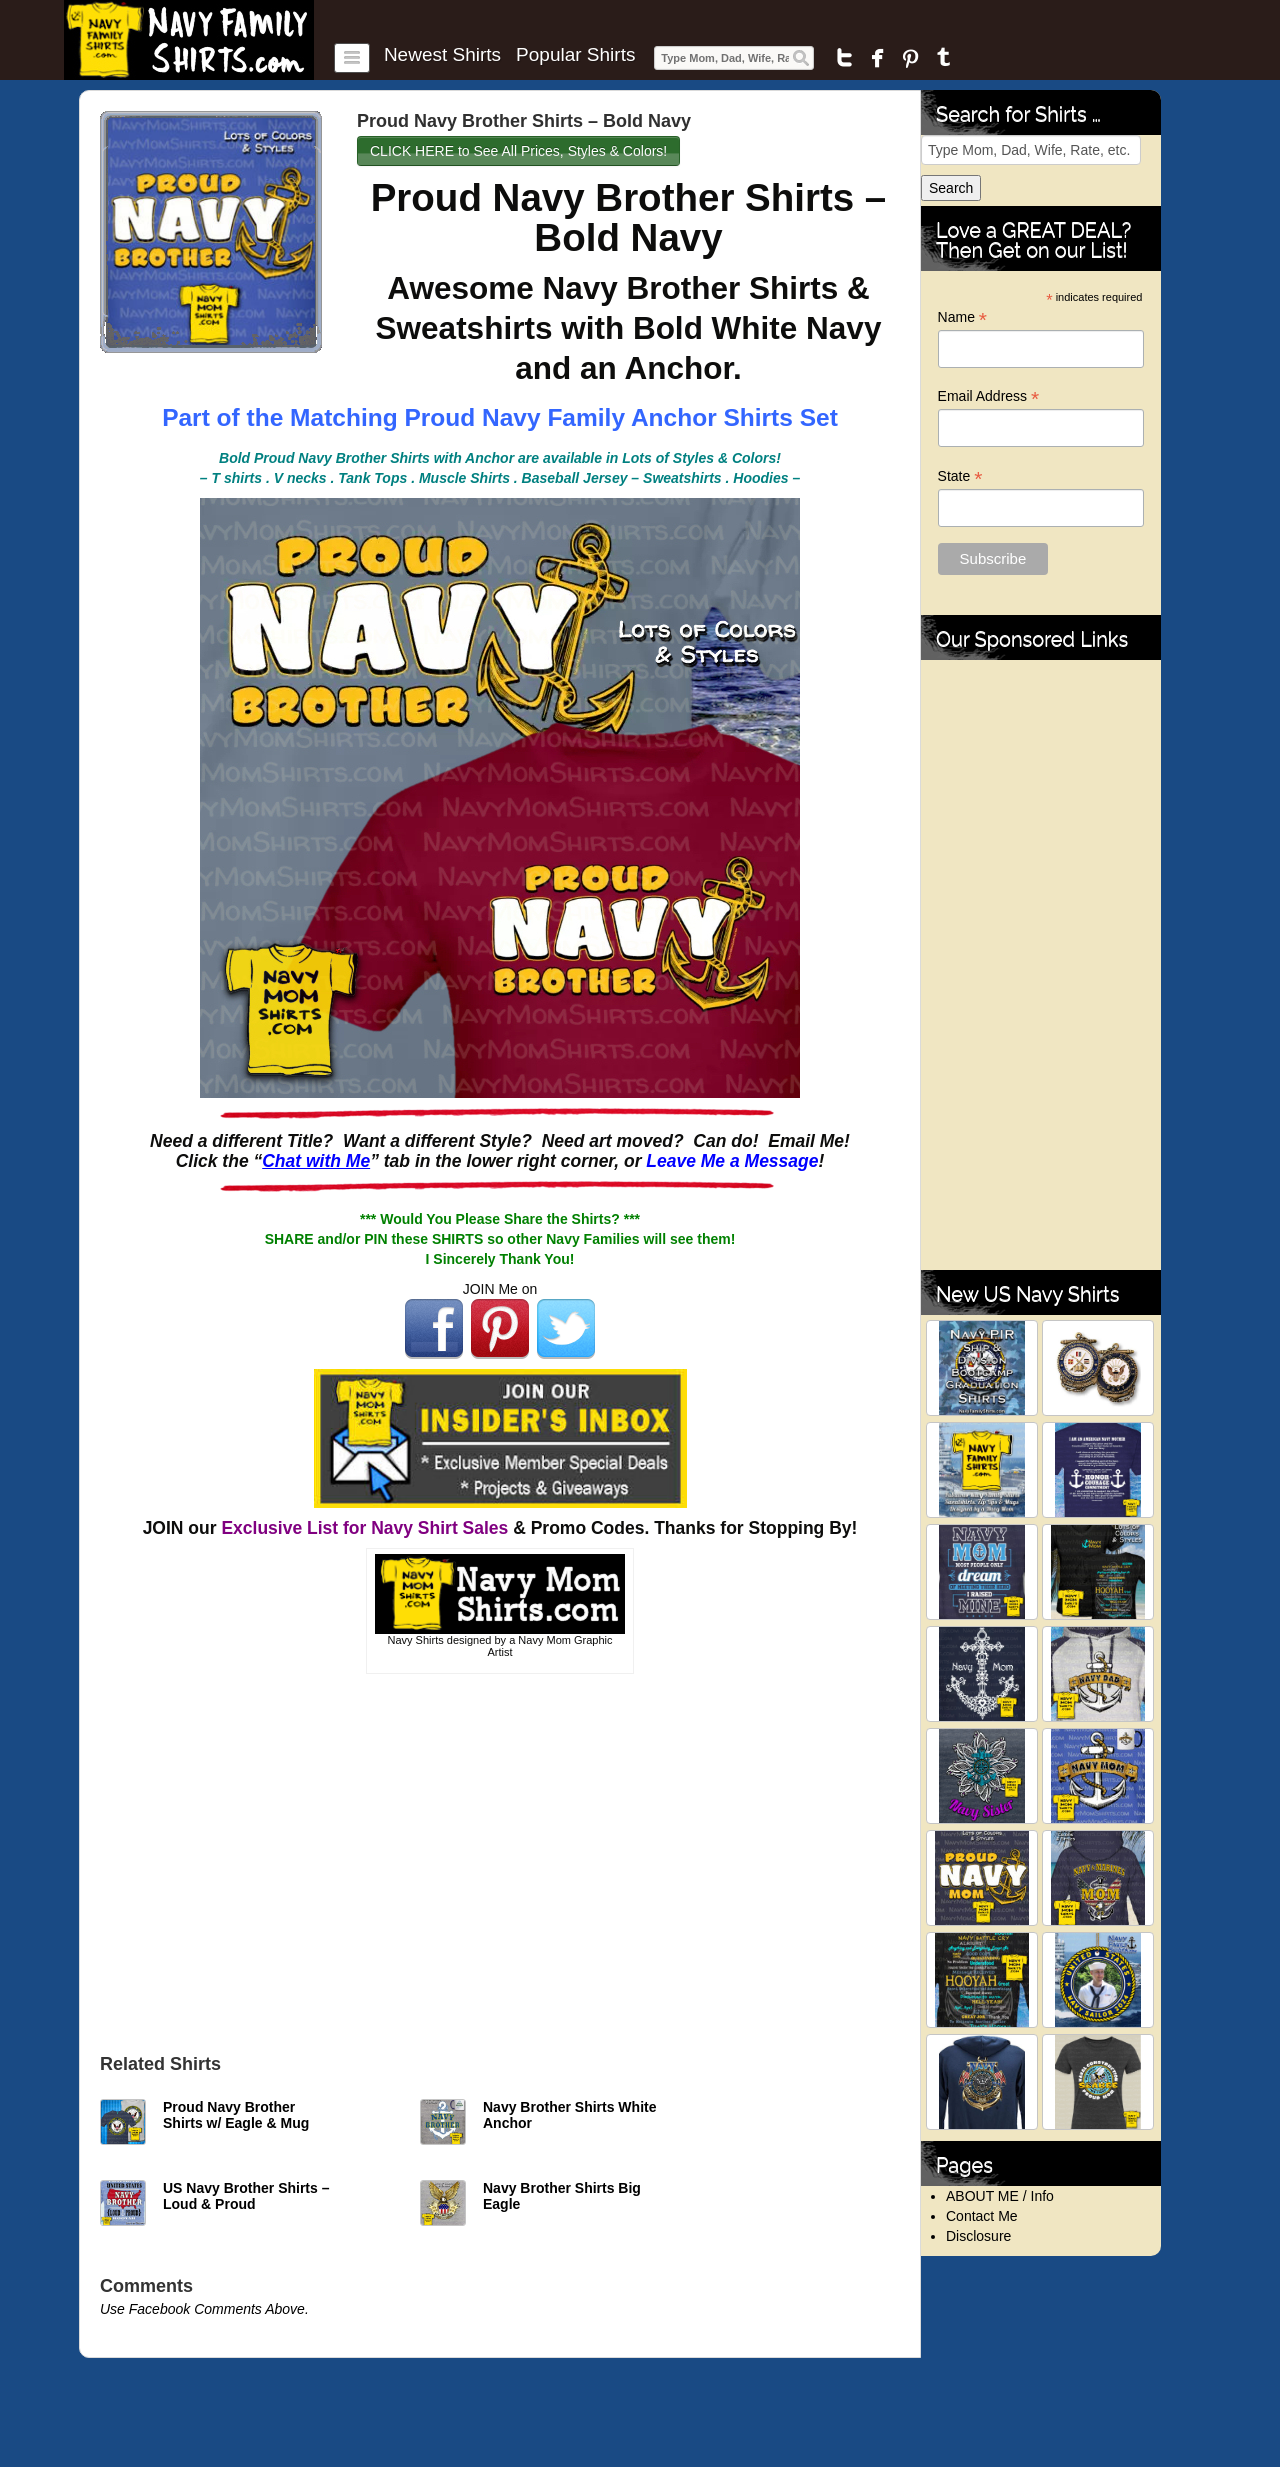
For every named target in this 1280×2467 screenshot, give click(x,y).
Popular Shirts (575, 55)
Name (962, 317)
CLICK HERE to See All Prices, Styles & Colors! (518, 151)
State (960, 476)
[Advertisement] (500, 1859)
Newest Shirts (442, 55)
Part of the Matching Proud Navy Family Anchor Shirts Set (500, 417)
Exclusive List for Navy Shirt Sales (364, 1528)
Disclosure (978, 2236)
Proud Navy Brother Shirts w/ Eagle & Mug (236, 2115)
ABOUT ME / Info (1000, 2196)
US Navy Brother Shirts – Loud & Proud (246, 2196)
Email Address (989, 396)
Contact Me (982, 2216)
